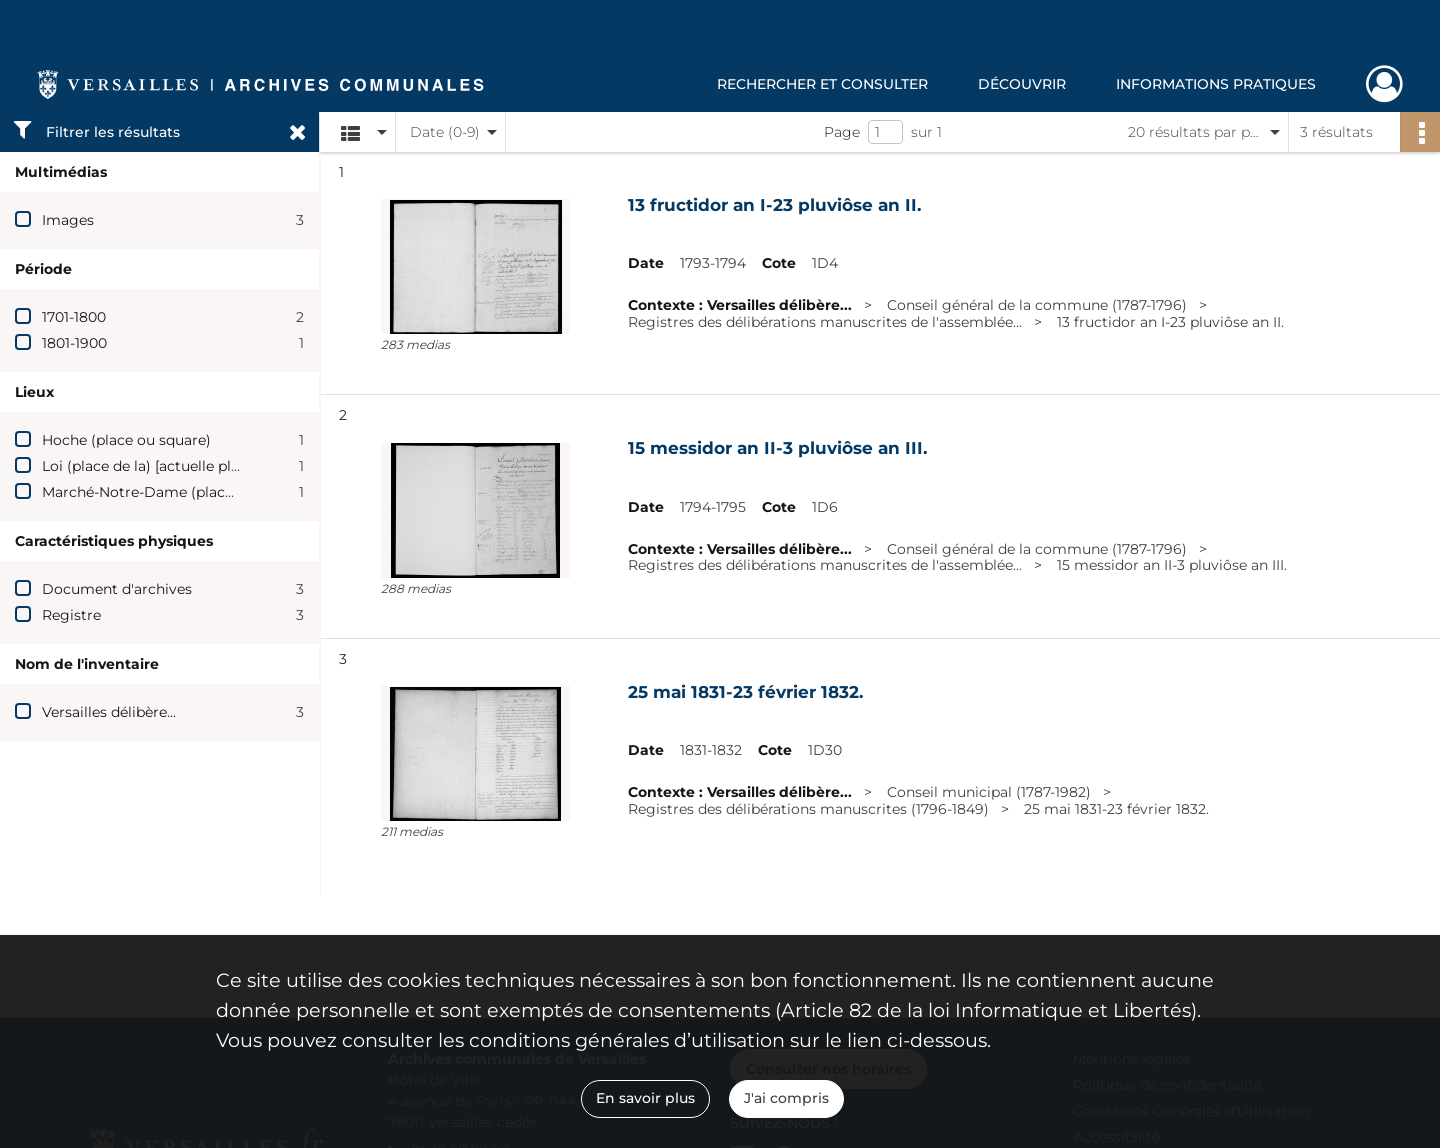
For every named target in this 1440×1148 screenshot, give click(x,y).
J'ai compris (786, 1098)
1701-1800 (74, 317)
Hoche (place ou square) (126, 440)
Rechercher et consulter (822, 84)
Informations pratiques (1216, 84)
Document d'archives (117, 589)
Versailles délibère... (109, 712)
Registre (71, 615)
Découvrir (1022, 84)
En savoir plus (645, 1098)
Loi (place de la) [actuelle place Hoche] (175, 466)
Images (68, 220)
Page (842, 132)
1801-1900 (74, 343)
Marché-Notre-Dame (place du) (151, 492)
